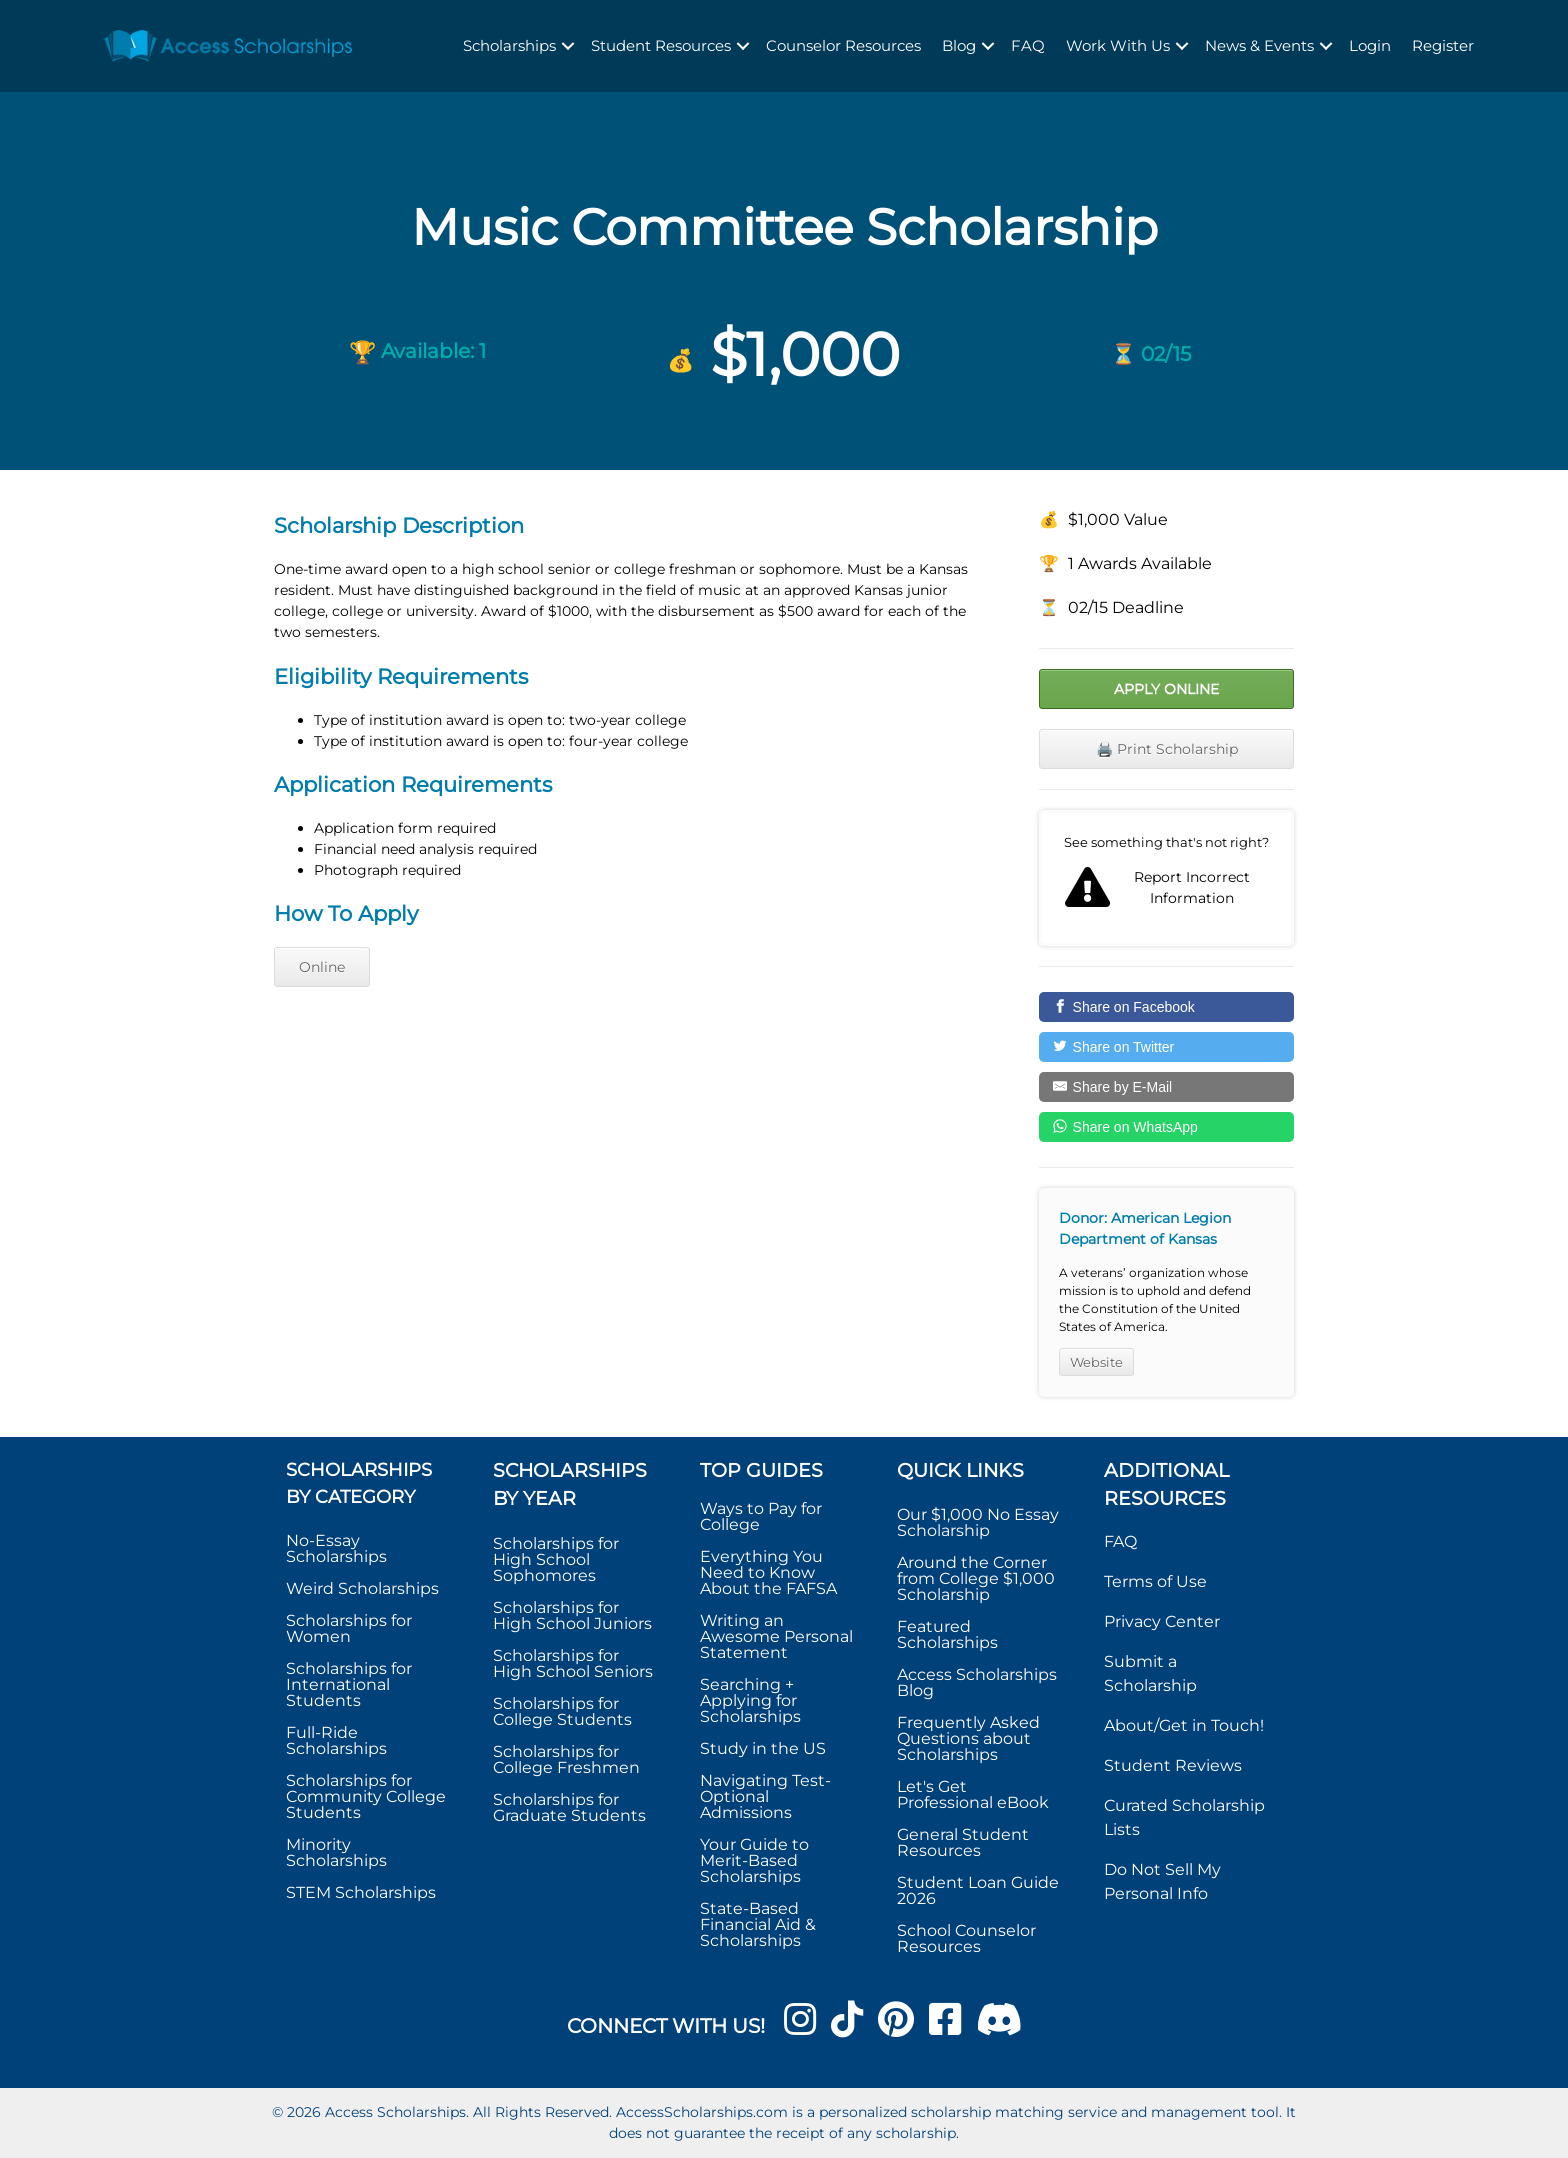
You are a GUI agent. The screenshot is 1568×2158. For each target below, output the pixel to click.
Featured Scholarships (949, 1634)
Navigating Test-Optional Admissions (765, 1796)
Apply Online (1166, 689)
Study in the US (763, 1748)
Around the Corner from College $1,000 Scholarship (976, 1578)
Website (1096, 1362)
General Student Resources (963, 1842)
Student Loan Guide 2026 (978, 1890)
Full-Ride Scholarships (336, 1740)
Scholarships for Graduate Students (569, 1807)
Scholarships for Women (349, 1628)
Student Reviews (1173, 1765)
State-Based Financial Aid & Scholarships (758, 1924)
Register (1443, 45)
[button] (568, 46)
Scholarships (509, 45)
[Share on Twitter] (1166, 1047)
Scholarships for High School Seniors (573, 1663)
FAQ (1028, 45)
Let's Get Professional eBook (973, 1794)
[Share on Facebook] (1166, 1007)
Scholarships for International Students (349, 1684)
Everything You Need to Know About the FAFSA (768, 1572)
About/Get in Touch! (1184, 1725)
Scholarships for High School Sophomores (556, 1559)
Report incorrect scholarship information (1166, 878)
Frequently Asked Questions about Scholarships (968, 1738)
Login (1370, 45)
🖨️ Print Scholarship (1167, 749)
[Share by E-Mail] (1166, 1087)
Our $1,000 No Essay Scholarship (978, 1522)
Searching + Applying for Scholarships (750, 1700)
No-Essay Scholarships (336, 1548)
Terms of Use (1155, 1581)
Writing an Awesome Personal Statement (776, 1636)
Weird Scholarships (362, 1588)
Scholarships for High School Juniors (572, 1615)
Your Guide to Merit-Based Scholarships (754, 1860)
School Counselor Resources (966, 1938)
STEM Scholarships (361, 1892)
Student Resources (661, 45)
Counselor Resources (843, 45)
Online (322, 967)
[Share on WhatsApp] (1166, 1127)
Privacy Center (1162, 1621)
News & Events (1259, 45)
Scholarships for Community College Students (366, 1796)
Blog (959, 45)
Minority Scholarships (336, 1852)
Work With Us (1118, 45)
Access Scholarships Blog (977, 1682)
